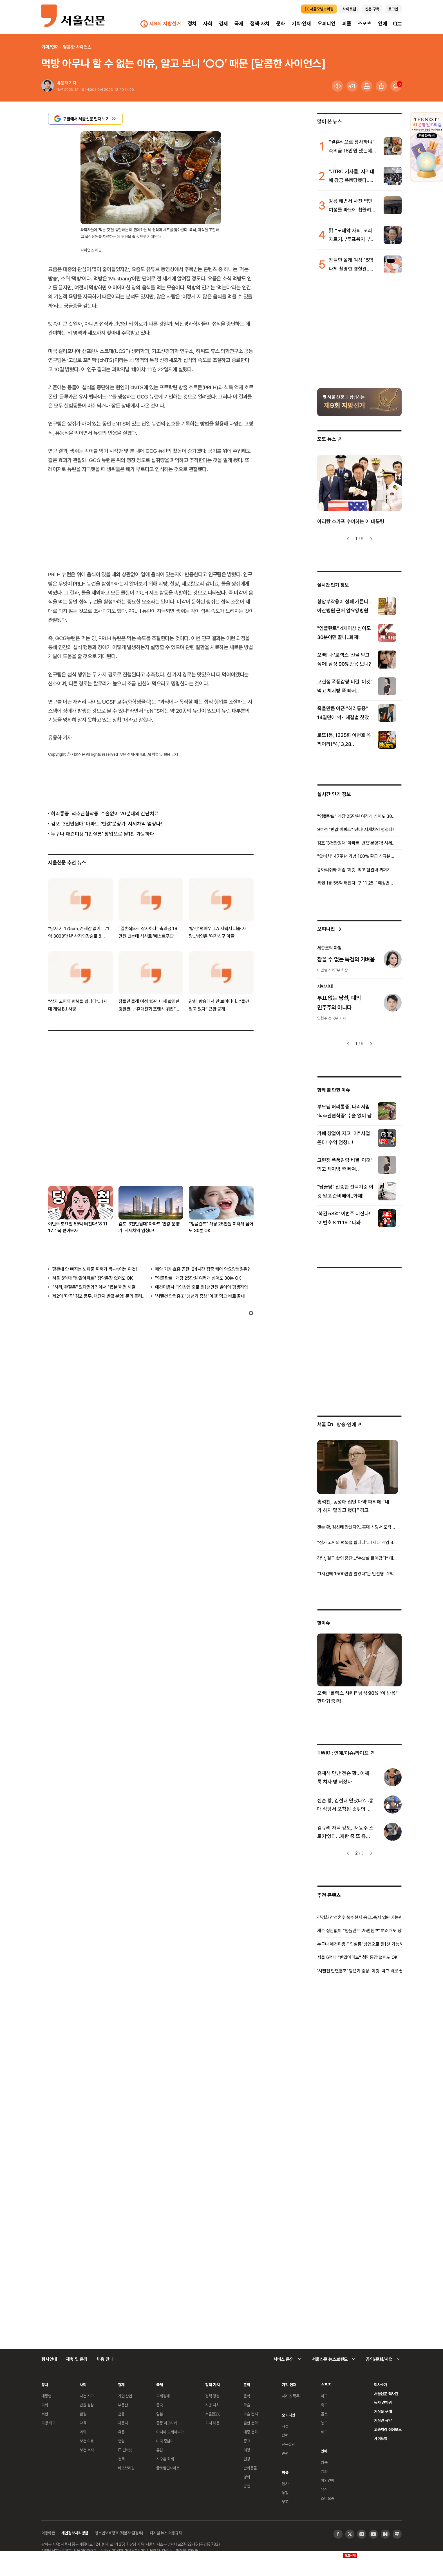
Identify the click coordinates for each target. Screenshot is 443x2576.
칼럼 (285, 2435)
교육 (83, 2423)
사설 (285, 2426)
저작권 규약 (383, 2420)
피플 (346, 23)
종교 (246, 2441)
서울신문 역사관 (386, 2393)
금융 (121, 2414)
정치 (192, 23)
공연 (246, 2486)
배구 (324, 2432)
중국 (159, 2405)
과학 (83, 2432)
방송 (324, 2462)
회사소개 (380, 2384)
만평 (285, 2453)
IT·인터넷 (125, 2450)
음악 (246, 2396)
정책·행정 (212, 2396)
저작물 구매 (383, 2411)
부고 (285, 2501)
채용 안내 (105, 2359)
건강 (246, 2459)
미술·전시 (250, 2414)
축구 (324, 2405)
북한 (44, 2414)
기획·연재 (301, 23)
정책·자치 (259, 23)
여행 (246, 2450)
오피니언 (326, 23)
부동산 (123, 2405)
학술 (246, 2405)
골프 (324, 2414)
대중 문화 (250, 2432)
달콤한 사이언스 (77, 47)
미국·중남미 (165, 2441)
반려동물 (250, 2468)
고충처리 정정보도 (388, 2429)
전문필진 (288, 2444)
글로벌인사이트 (168, 2468)
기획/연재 (50, 47)
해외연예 (327, 2480)
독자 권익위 (383, 2402)
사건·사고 (87, 2396)
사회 (207, 23)
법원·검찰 (87, 2405)
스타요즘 (327, 2498)
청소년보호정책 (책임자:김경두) (119, 2532)
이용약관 (48, 2532)
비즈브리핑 (126, 2468)
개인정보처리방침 (74, 2532)
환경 (83, 2414)
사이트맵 (380, 2438)
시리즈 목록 (290, 2396)
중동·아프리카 (166, 2423)
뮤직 (324, 2489)
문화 (280, 23)
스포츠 (364, 23)
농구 (324, 2423)
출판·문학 (250, 2423)
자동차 (123, 2423)
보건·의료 (87, 2441)
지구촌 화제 (165, 2459)
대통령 (46, 2396)
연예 (382, 23)
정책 (121, 2459)
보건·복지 (87, 2450)
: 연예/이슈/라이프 (345, 1753)
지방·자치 (212, 2405)
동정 (285, 2492)
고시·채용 (212, 2423)
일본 (159, 2414)
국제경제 (162, 2396)
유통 (121, 2432)
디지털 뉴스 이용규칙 (166, 2532)
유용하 (62, 83)
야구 (324, 2396)
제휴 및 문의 (77, 2359)
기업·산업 (125, 2396)
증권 (121, 2441)
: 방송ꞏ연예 (339, 1424)
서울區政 (212, 2414)
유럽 (159, 2450)
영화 (246, 2477)
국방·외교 (48, 2423)
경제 (223, 23)
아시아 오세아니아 (170, 2432)
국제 (238, 23)
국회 (44, 2405)
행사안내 (49, 2359)
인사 (285, 2483)
